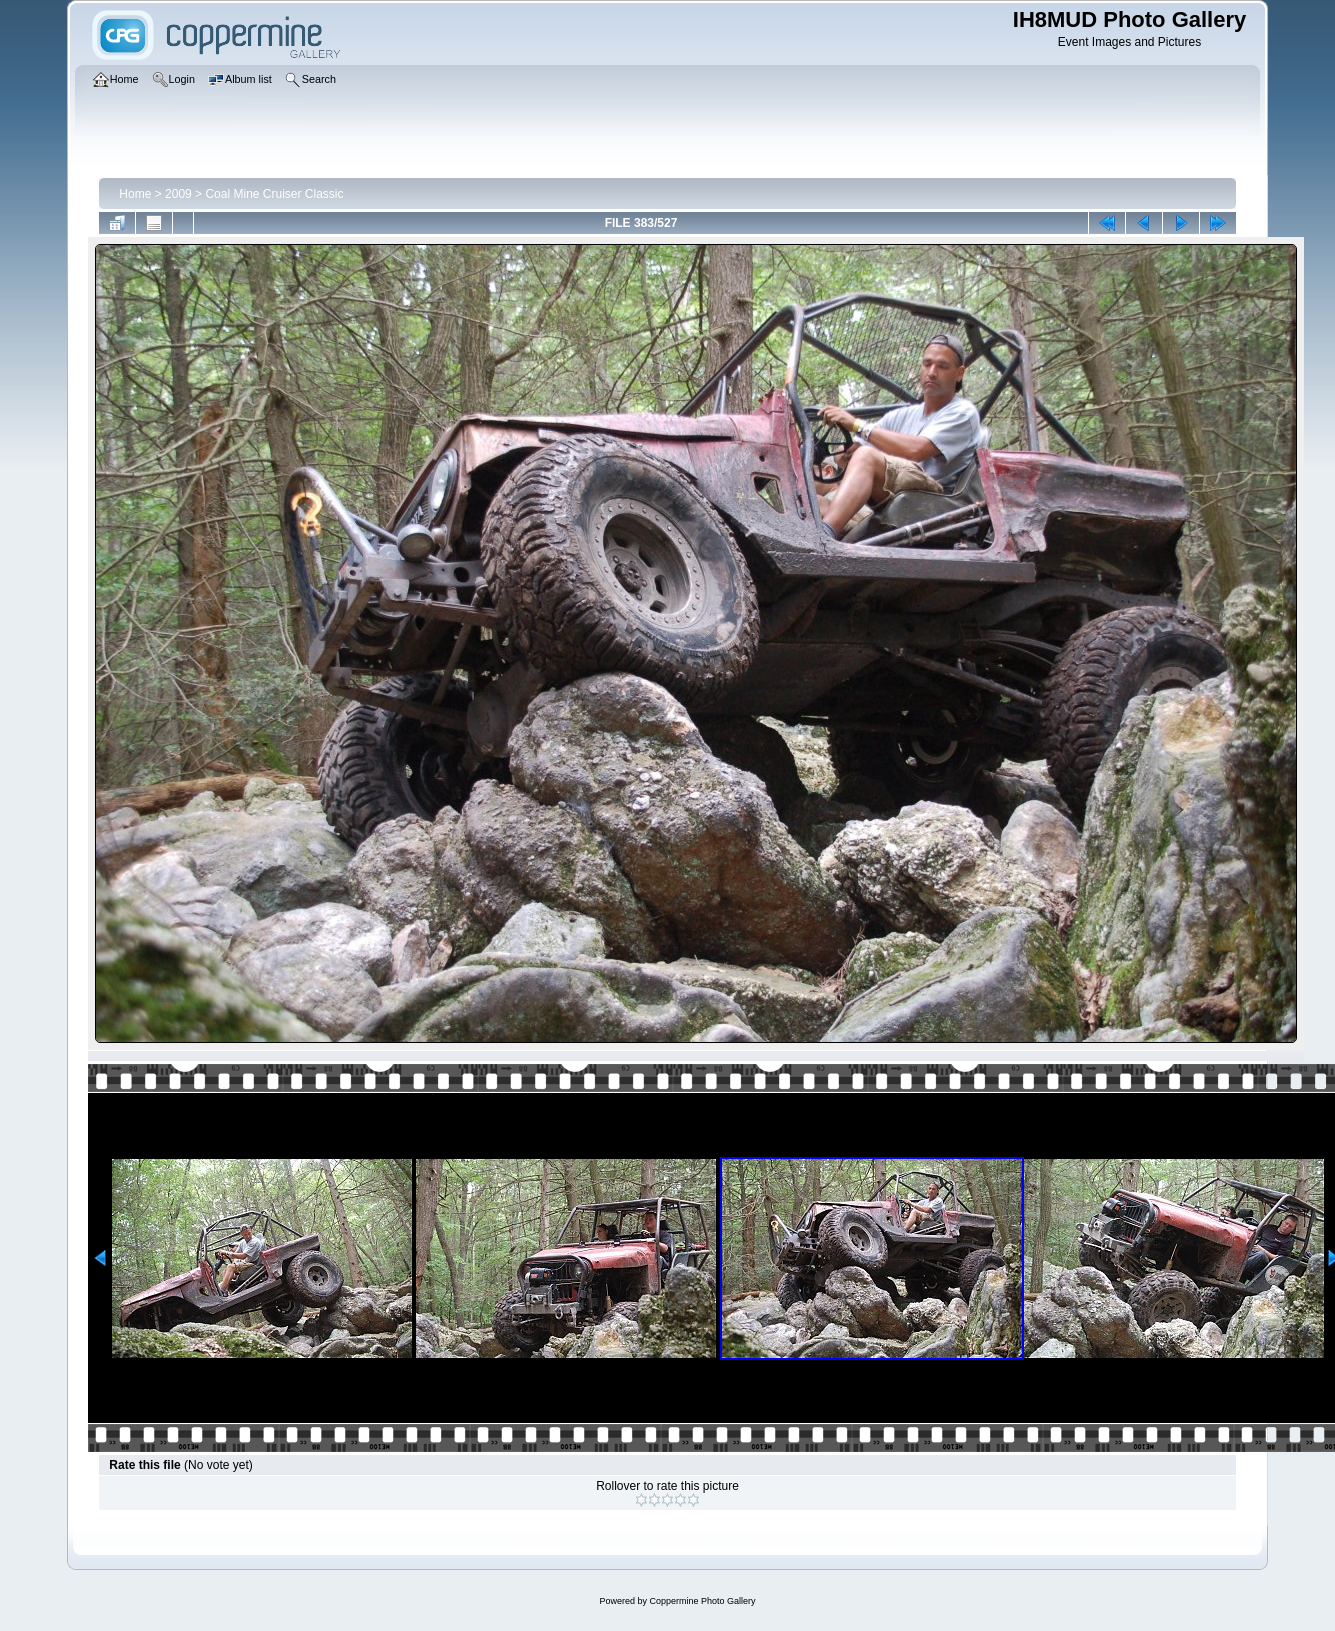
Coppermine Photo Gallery (702, 1601)
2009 (178, 194)
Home (135, 194)
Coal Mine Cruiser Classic (274, 194)
